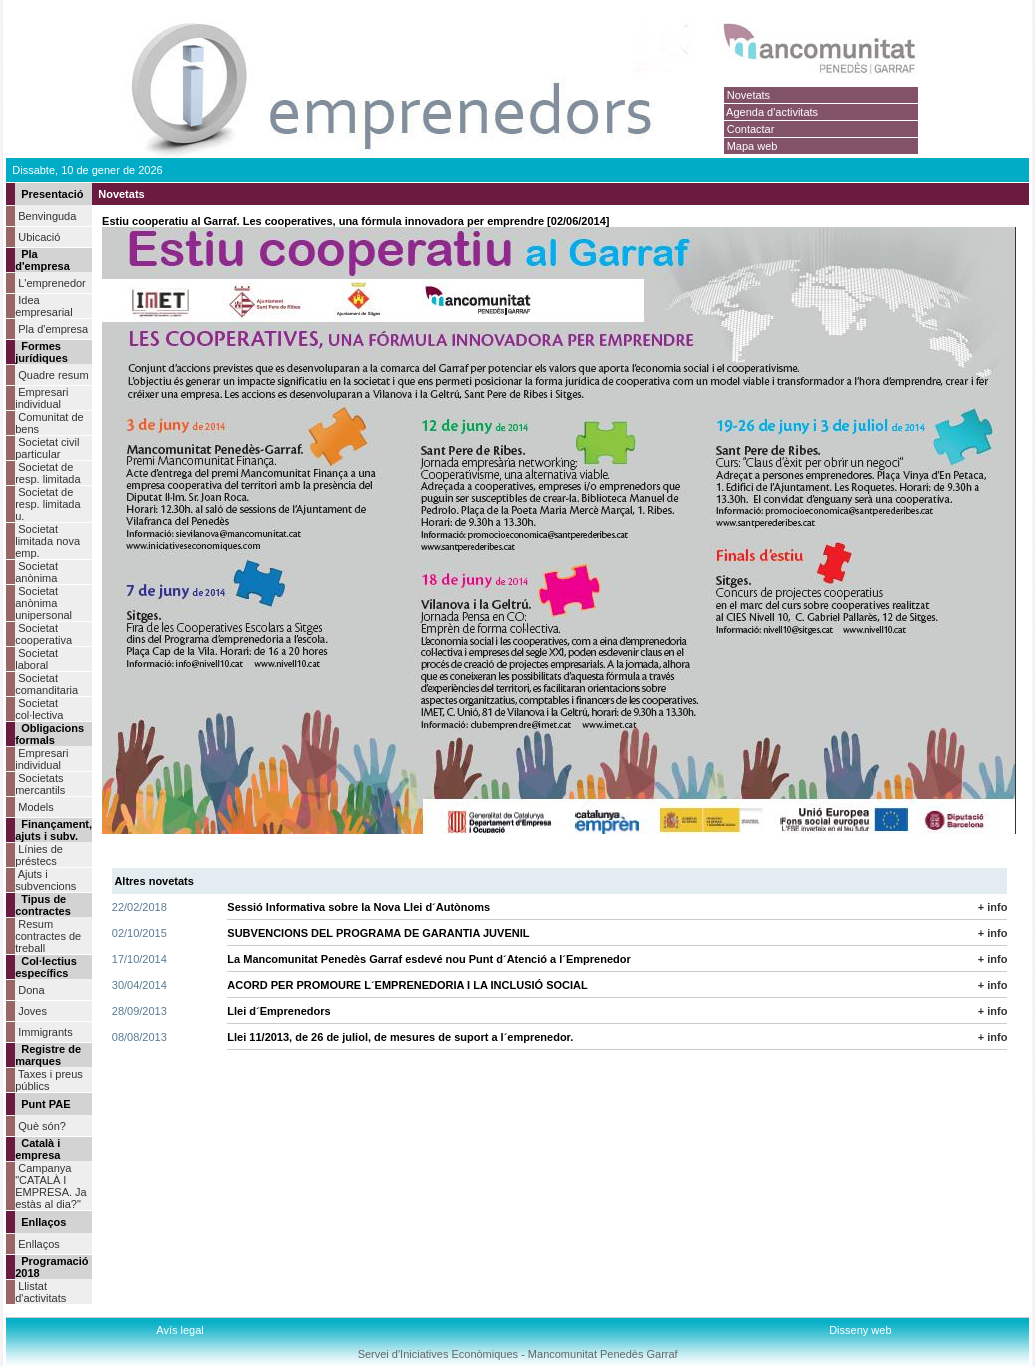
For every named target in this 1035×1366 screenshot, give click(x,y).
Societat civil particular (47, 448)
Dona (31, 990)
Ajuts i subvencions (45, 880)
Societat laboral (36, 659)
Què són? (42, 1126)
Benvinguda (47, 216)
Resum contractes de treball (48, 936)
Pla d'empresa (53, 329)
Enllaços (39, 1244)
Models (35, 807)
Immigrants (45, 1032)
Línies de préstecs (39, 855)
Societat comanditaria (46, 684)
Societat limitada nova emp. (47, 541)
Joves (32, 1011)
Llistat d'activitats (40, 1292)
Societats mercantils (40, 784)
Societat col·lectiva (39, 709)
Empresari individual (41, 398)
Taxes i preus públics (49, 1080)
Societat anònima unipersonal (43, 603)
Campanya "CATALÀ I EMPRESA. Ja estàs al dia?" (51, 1186)
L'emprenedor (52, 283)
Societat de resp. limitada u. (47, 504)
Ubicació (39, 237)
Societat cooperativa (43, 634)
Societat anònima (36, 572)
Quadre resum (53, 375)
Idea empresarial (43, 306)
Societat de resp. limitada (47, 473)
